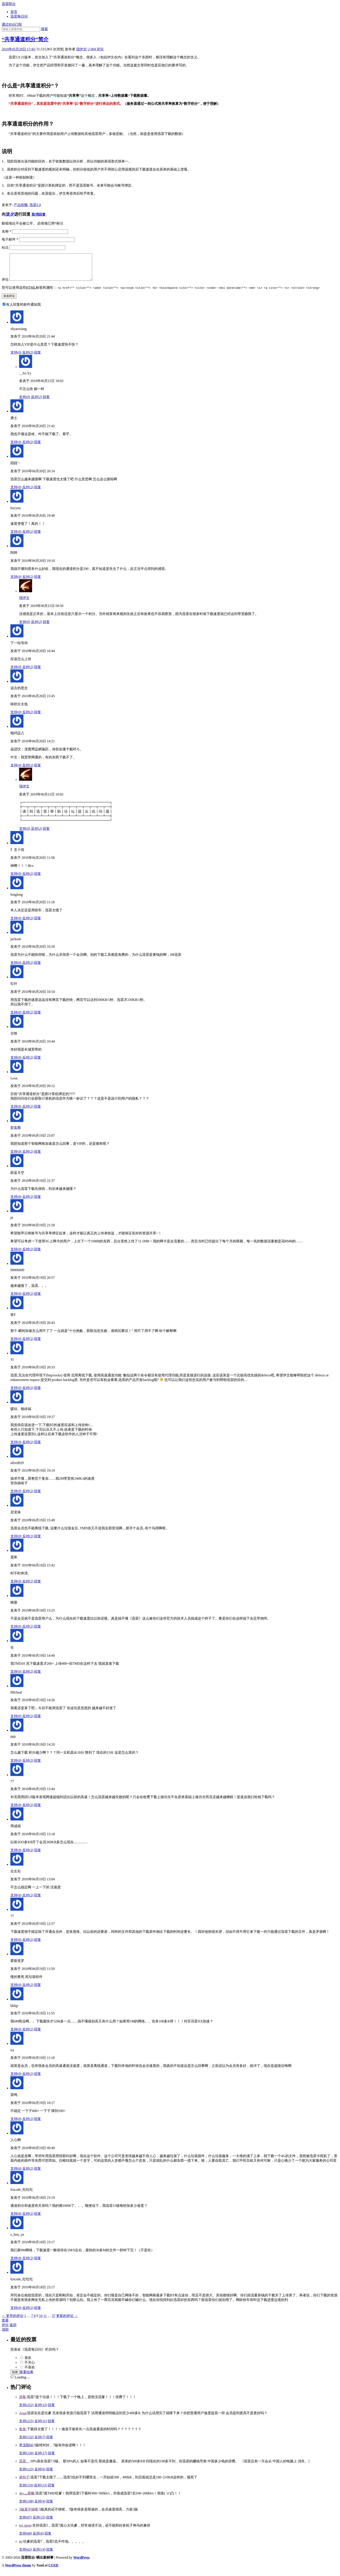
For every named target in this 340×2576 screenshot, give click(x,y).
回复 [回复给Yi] (37, 1393)
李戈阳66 (26, 2450)
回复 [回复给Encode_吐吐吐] (37, 2219)
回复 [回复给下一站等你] (37, 672)
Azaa (22, 2418)
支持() (15, 357)
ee (20, 2546)
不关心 (30, 2367)
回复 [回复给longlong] (37, 923)
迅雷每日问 (19, 16)
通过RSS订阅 (12, 24)
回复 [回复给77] (37, 1810)
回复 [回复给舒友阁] (37, 1157)
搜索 (44, 29)
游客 (22, 2402)
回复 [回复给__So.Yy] (46, 402)
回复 (51, 2410)
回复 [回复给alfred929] (37, 1496)
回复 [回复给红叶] (37, 1017)
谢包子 (24, 2482)
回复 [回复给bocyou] (37, 537)
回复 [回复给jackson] (37, 968)
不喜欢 (30, 2372)
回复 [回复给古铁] (37, 1062)
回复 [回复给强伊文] (46, 627)
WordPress (81, 2563)
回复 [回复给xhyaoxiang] (37, 357)
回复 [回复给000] (37, 1766)
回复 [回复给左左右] (37, 1900)
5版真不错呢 (28, 2514)
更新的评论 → (67, 2321)
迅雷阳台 (9, 4)
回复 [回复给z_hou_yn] (37, 2263)
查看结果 (26, 2377)
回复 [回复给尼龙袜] (37, 1541)
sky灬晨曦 (26, 2498)
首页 (13, 12)
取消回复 (39, 214)
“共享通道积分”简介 (25, 39)
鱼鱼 (22, 2434)
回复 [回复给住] (37, 1677)
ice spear (25, 2530)
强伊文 (81, 49)
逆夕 (10, 214)
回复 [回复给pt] (37, 1254)
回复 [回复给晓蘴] (37, 1631)
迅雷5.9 (35, 205)
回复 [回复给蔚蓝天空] (37, 1202)
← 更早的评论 (12, 2321)
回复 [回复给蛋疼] (37, 1586)
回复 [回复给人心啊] (37, 2174)
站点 (5, 247)
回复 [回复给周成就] (37, 1855)
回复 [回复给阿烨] (37, 582)
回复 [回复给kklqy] (37, 2034)
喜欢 (28, 2363)
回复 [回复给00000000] (37, 1299)
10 (40, 2321)
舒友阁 (15, 1133)
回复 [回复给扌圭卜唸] (37, 879)
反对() (27, 357)
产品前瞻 (21, 205)
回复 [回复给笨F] (37, 1344)
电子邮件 (10, 239)
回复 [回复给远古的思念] (37, 717)
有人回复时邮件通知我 (23, 310)
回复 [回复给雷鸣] (37, 2124)
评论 (96, 49)
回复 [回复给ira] (37, 2079)
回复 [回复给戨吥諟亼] (37, 770)
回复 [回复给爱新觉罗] (37, 1990)
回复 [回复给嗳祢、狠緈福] (37, 1447)
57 (53, 2321)
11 (45, 2321)
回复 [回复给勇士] (37, 447)
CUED (53, 2570)
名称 (6, 231)
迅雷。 (24, 2466)
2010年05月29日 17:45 (18, 49)
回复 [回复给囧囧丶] (37, 492)
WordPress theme (18, 2570)
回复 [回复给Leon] (37, 1111)
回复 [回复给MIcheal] (37, 1721)
